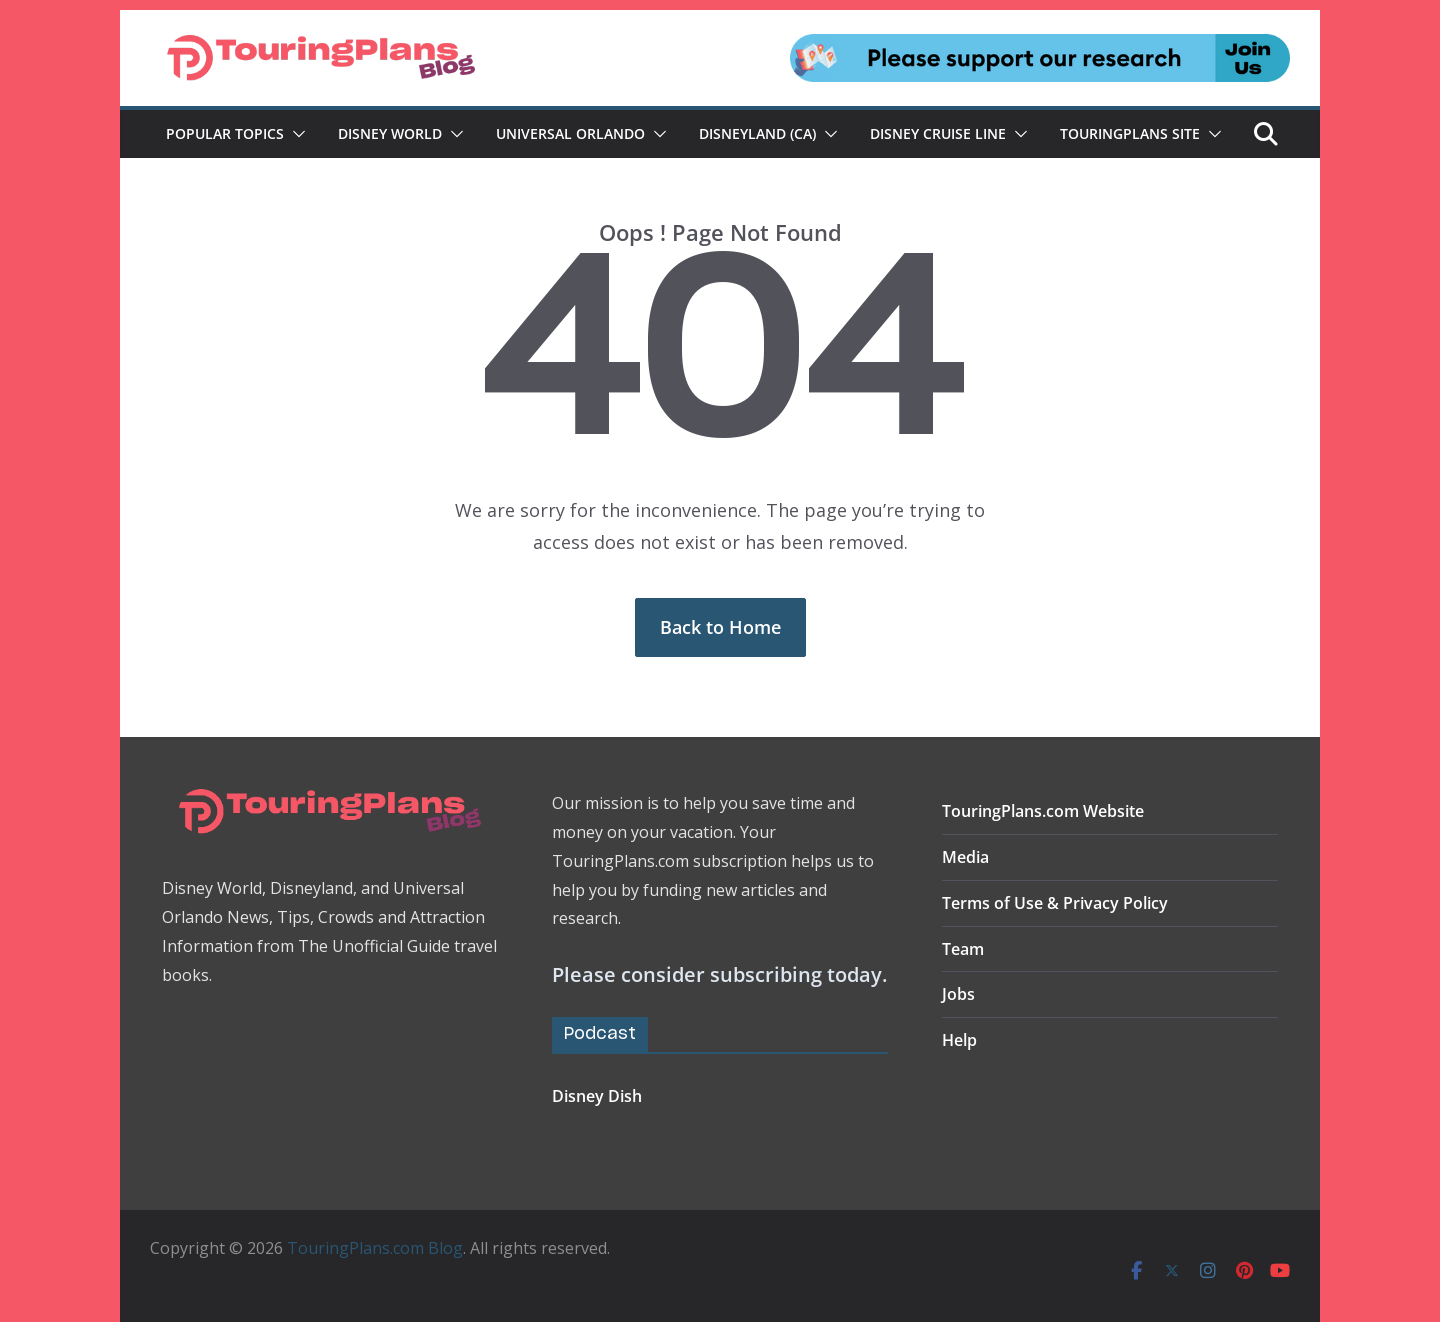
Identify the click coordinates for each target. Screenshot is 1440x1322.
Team (963, 949)
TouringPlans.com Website (1043, 811)
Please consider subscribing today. (719, 974)
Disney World (390, 133)
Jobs (958, 994)
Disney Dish (597, 1096)
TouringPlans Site (1130, 133)
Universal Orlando (570, 133)
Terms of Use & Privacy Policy (1055, 903)
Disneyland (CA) (757, 133)
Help (959, 1040)
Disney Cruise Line (938, 133)
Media (965, 857)
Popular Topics (225, 133)
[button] (295, 134)
